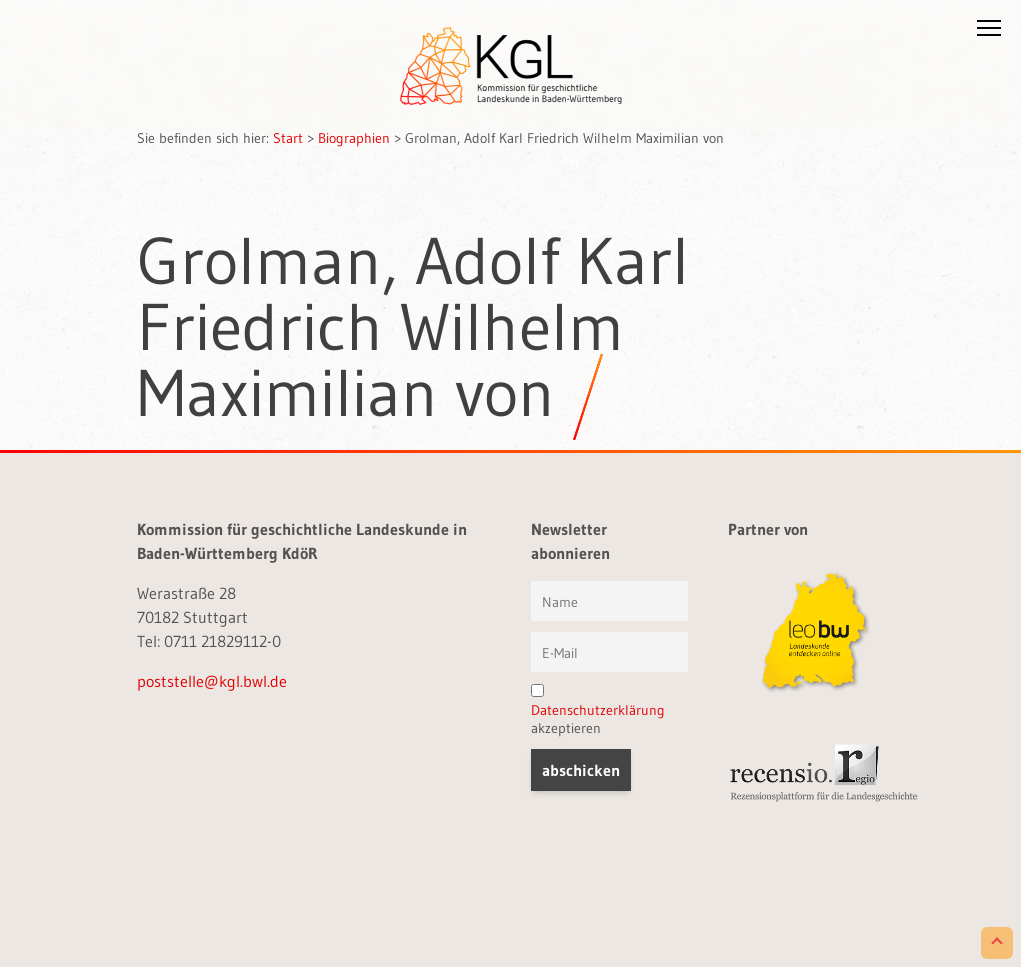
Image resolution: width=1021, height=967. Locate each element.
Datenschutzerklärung (598, 710)
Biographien (354, 138)
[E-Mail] (609, 652)
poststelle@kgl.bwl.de (212, 681)
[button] (989, 32)
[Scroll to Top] (997, 943)
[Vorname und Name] (609, 601)
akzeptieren (598, 710)
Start (288, 138)
